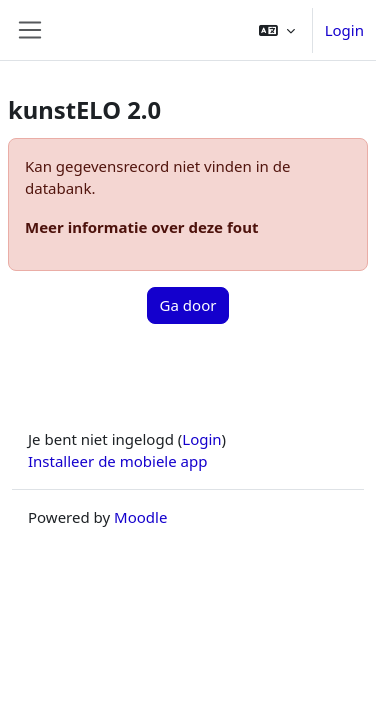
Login (344, 30)
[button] (277, 30)
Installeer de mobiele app (117, 461)
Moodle (140, 517)
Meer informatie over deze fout (141, 227)
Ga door (188, 305)
